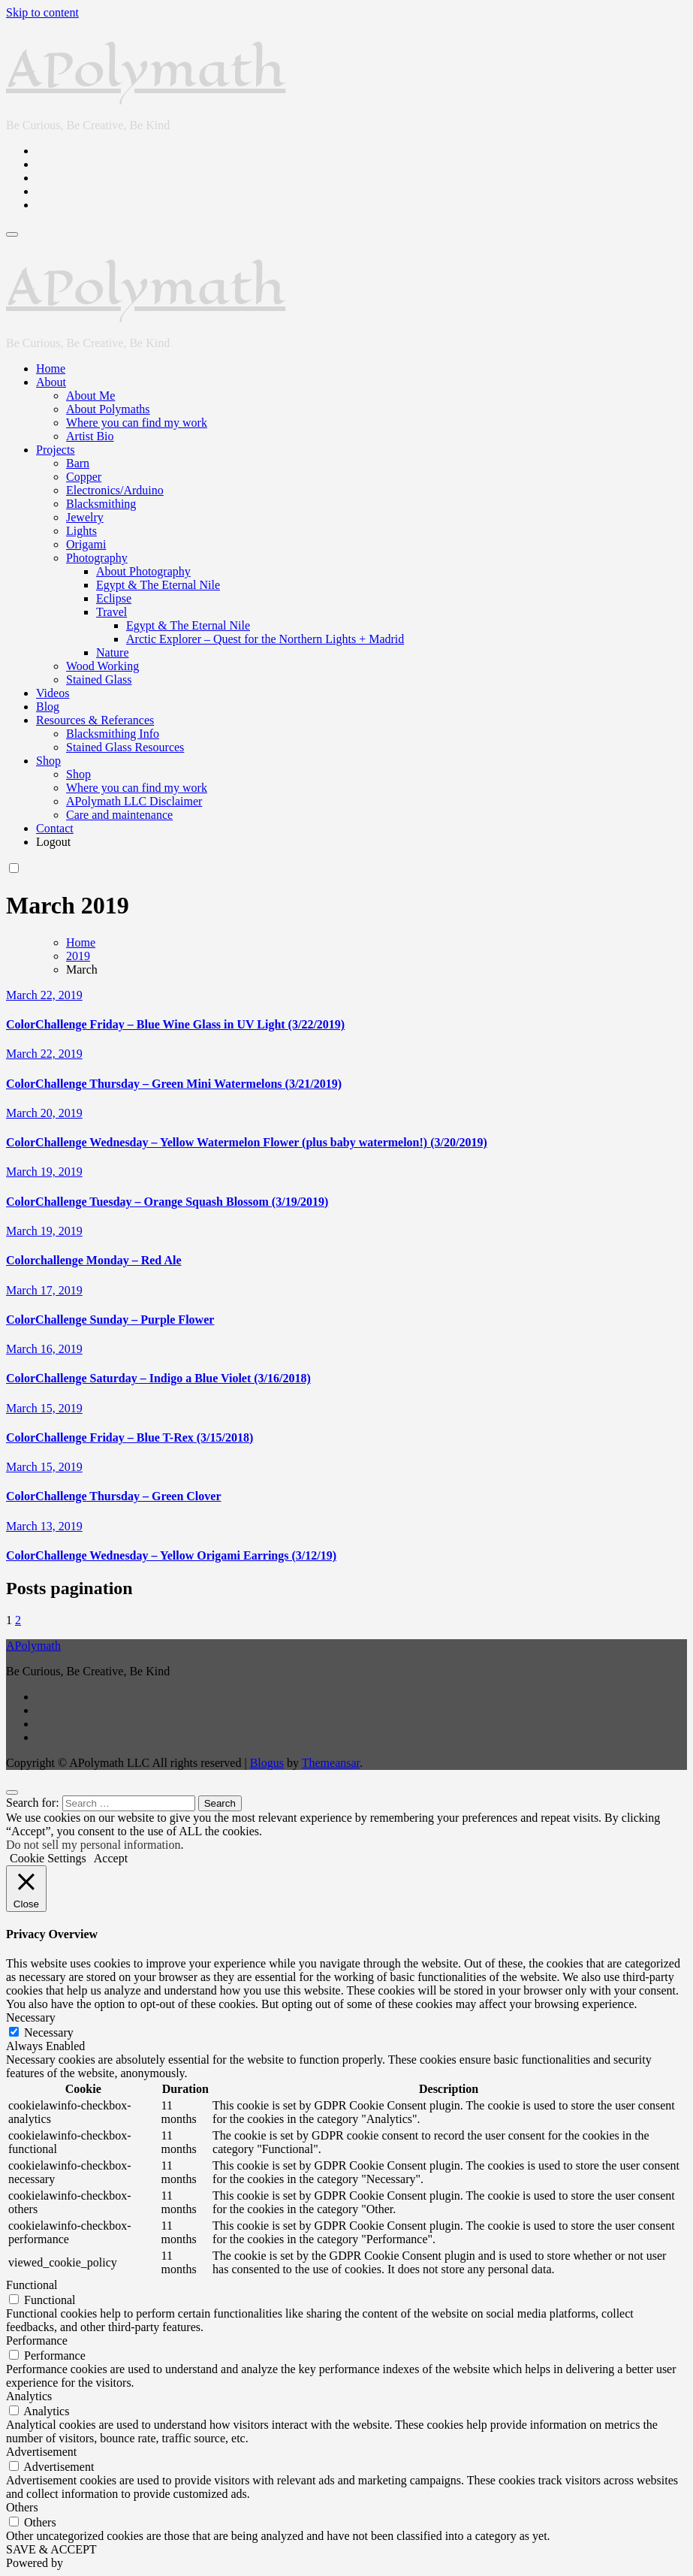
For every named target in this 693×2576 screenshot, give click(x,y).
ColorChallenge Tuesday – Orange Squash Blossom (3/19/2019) (167, 1201)
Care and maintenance (119, 814)
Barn (77, 463)
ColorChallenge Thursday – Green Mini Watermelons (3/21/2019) (174, 1083)
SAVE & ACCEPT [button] (51, 2549)
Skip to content (42, 12)
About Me (90, 395)
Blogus (267, 1762)
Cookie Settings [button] (48, 1858)
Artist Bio (90, 436)
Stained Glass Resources (125, 747)
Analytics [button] (29, 2396)
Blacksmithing (101, 503)
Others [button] (22, 2507)
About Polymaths (108, 409)
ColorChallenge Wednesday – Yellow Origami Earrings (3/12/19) (171, 1555)
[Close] (12, 1792)
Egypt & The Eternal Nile (158, 584)
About (51, 382)
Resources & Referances (95, 720)
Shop (48, 760)
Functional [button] (31, 2285)
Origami (86, 544)
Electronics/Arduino (115, 490)
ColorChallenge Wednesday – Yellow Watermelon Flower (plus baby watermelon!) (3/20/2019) (246, 1142)
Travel (111, 611)
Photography (97, 557)
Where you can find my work (136, 422)
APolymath (145, 69)
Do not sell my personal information (93, 1844)
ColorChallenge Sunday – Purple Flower (110, 1319)
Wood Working (102, 666)
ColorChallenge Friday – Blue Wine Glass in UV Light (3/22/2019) (175, 1024)
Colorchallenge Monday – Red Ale (93, 1260)
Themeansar (331, 1762)
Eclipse (113, 598)
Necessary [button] (31, 2017)
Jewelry (85, 517)
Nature (112, 652)
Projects (55, 449)
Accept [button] (111, 1858)
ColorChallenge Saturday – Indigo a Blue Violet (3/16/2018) (158, 1378)
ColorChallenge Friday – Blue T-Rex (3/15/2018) (129, 1437)
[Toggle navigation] (12, 234)
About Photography (143, 571)
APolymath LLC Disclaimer (134, 801)
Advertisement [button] (41, 2451)
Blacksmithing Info (112, 733)
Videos (52, 693)
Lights (81, 530)
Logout (53, 841)
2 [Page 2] (18, 1620)
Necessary (49, 2032)
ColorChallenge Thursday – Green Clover (113, 1496)
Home (50, 368)
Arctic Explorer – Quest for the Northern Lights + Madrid (265, 639)
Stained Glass (99, 679)
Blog (47, 706)
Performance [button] (37, 2340)
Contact (55, 828)
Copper (83, 476)
